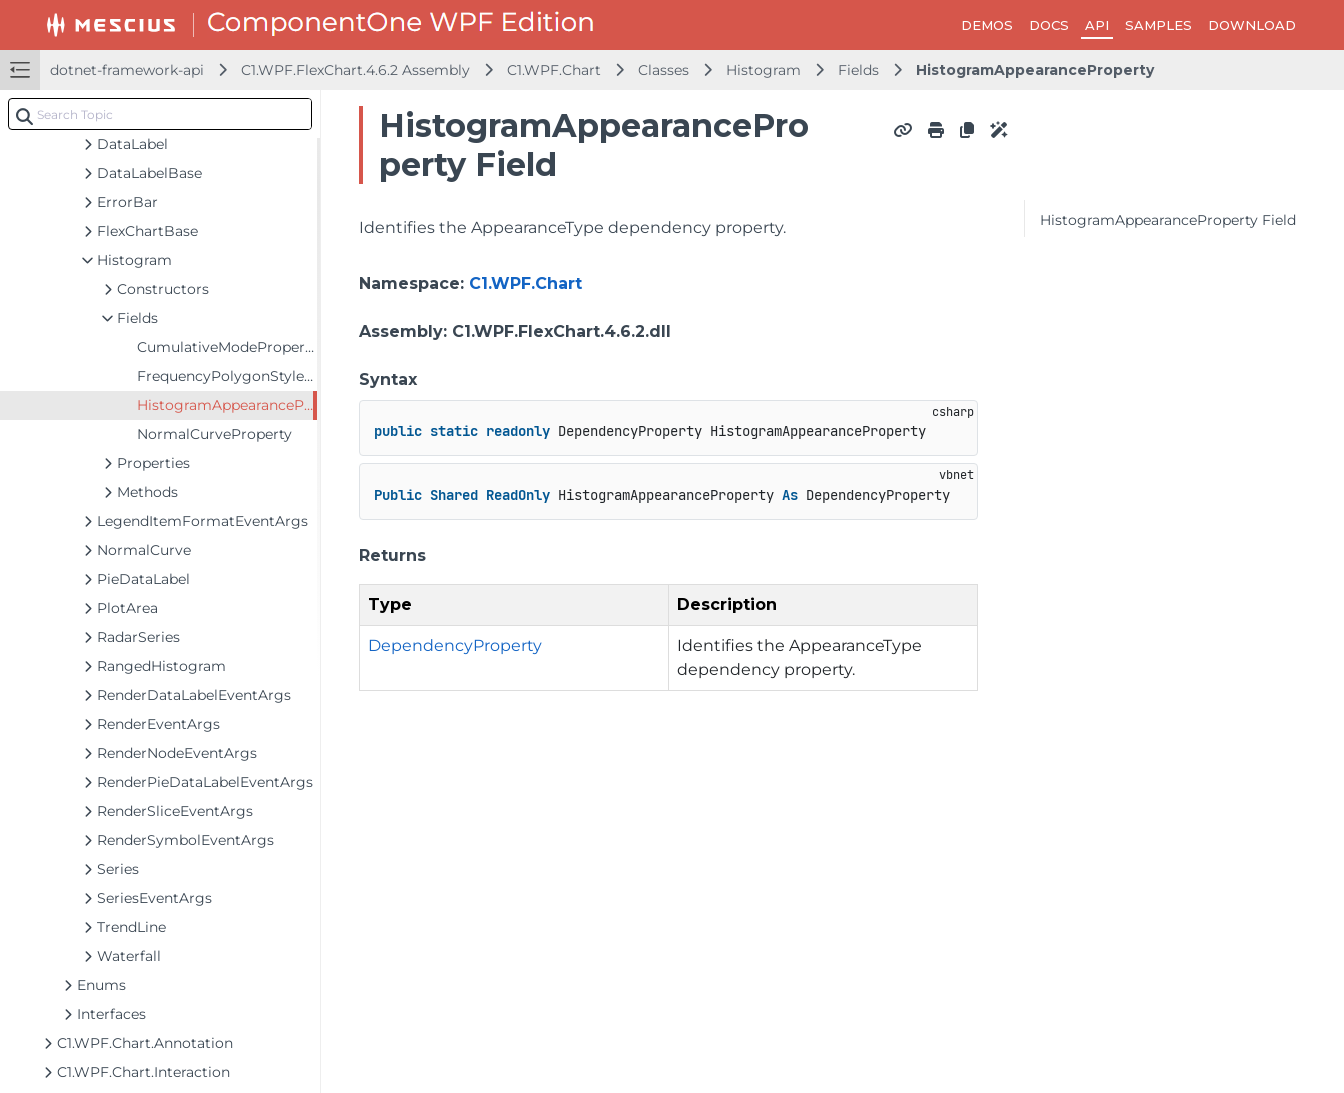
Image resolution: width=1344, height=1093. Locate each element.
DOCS (1049, 25)
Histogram (763, 70)
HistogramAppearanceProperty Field (1168, 220)
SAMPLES (1158, 25)
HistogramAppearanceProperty (1035, 70)
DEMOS (987, 25)
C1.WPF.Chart (554, 70)
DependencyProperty (455, 645)
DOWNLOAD (1252, 25)
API (1097, 25)
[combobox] (160, 114)
